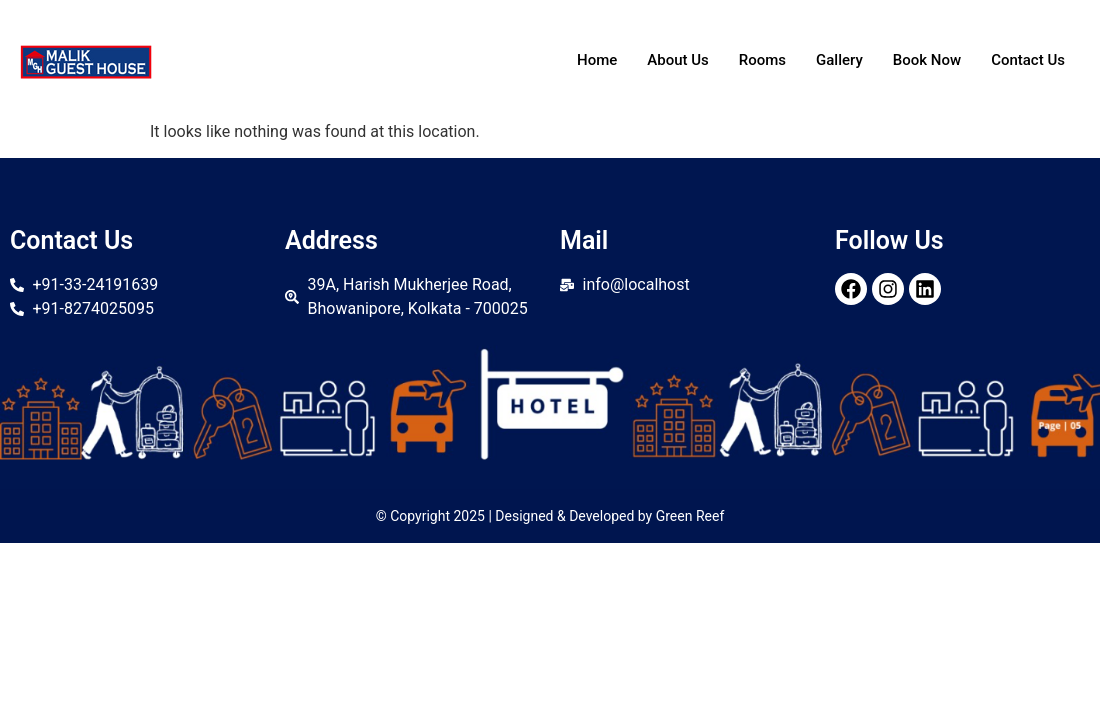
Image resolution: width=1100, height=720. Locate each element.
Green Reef (690, 516)
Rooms (762, 60)
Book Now (927, 60)
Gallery (839, 60)
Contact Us (1028, 60)
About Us (678, 60)
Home (597, 60)
